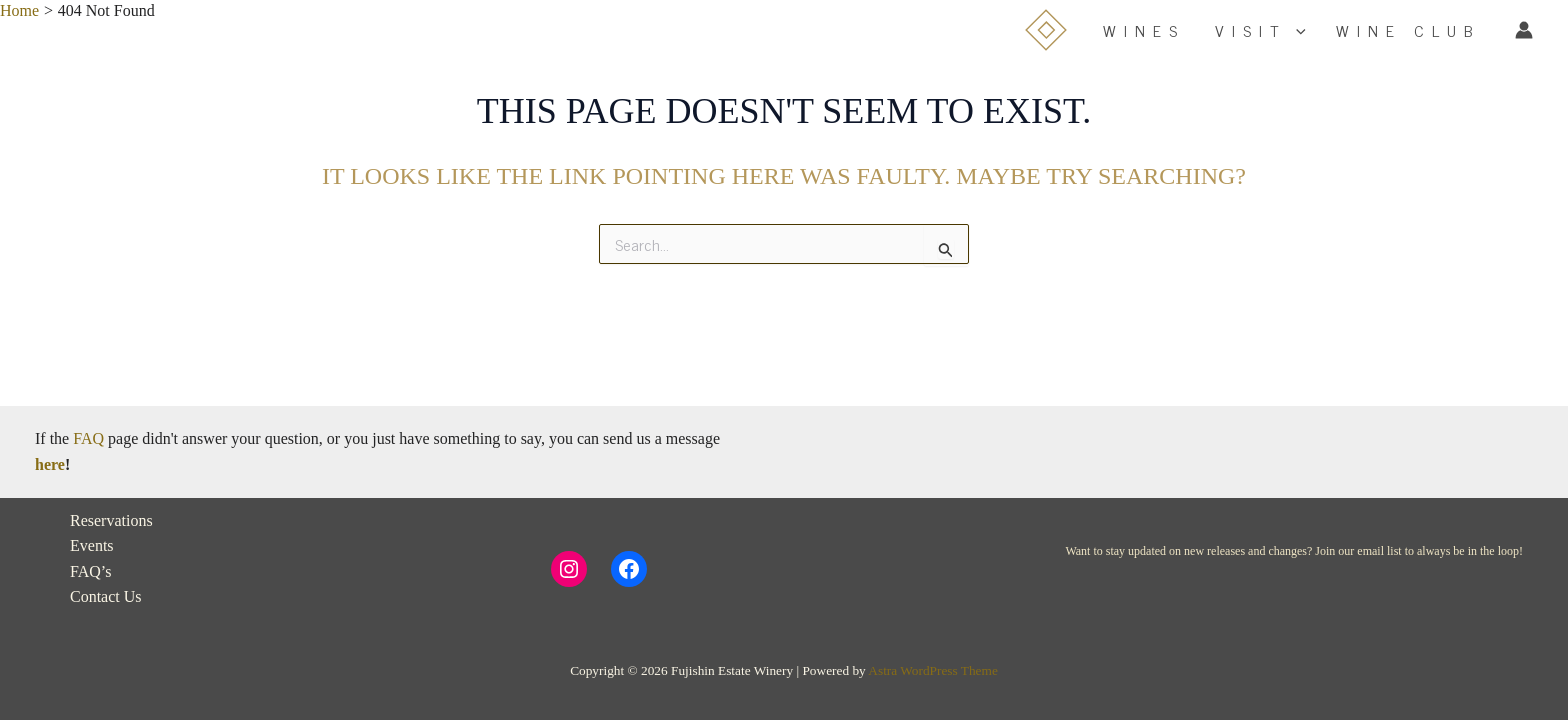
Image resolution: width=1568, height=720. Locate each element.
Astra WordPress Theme (932, 670)
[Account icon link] (1524, 30)
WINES (1144, 30)
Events (92, 545)
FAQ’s (91, 571)
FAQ (88, 438)
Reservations (111, 520)
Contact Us (106, 596)
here (50, 464)
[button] (1296, 30)
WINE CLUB (1408, 30)
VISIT (1260, 30)
